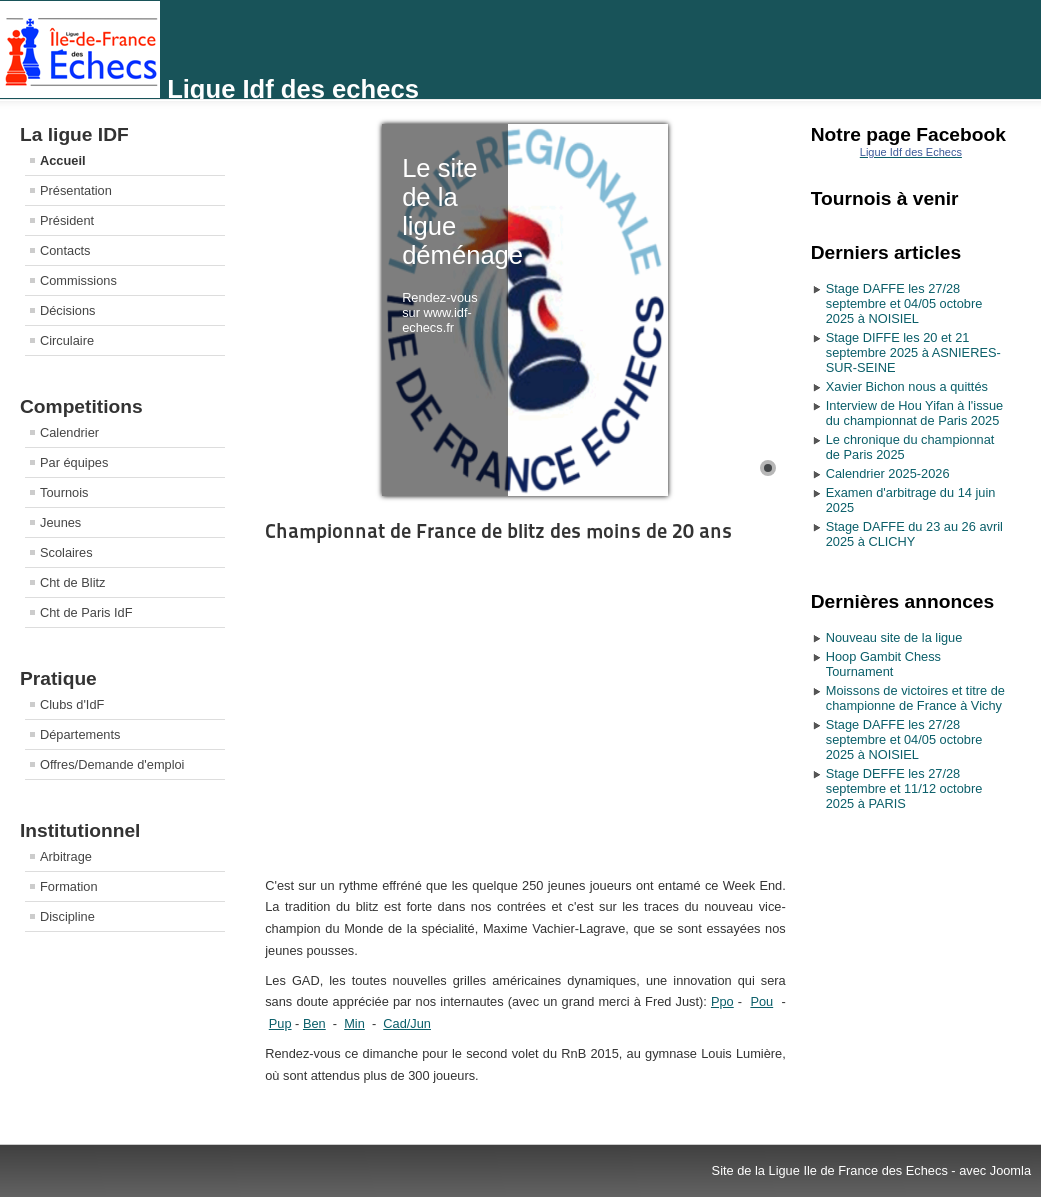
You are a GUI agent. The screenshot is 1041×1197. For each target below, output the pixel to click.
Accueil (63, 160)
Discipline (67, 916)
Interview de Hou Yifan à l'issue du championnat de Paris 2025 (914, 413)
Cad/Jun (407, 1023)
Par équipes (74, 462)
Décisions (67, 310)
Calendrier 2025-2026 (888, 473)
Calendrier (69, 432)
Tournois (64, 492)
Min (354, 1023)
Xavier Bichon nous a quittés (907, 386)
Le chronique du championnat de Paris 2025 (910, 447)
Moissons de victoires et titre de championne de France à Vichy (915, 698)
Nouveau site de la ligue (894, 637)
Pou (761, 1001)
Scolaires (66, 552)
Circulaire (67, 340)
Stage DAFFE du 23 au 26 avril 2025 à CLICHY (914, 534)
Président (67, 220)
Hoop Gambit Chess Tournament (883, 664)
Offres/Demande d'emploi (112, 764)
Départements (80, 734)
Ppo (722, 1001)
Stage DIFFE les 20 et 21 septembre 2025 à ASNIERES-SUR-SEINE (913, 352)
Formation (69, 886)
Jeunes (60, 522)
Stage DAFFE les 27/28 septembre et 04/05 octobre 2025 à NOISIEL (904, 303)
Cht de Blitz (72, 582)
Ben (314, 1023)
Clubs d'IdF (72, 704)
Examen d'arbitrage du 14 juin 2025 (911, 500)
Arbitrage (66, 856)
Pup (280, 1023)
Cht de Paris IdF (86, 612)
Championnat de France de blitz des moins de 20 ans (498, 531)
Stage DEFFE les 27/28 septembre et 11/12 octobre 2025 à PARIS (904, 788)
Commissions (78, 280)
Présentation (76, 190)
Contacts (65, 250)
